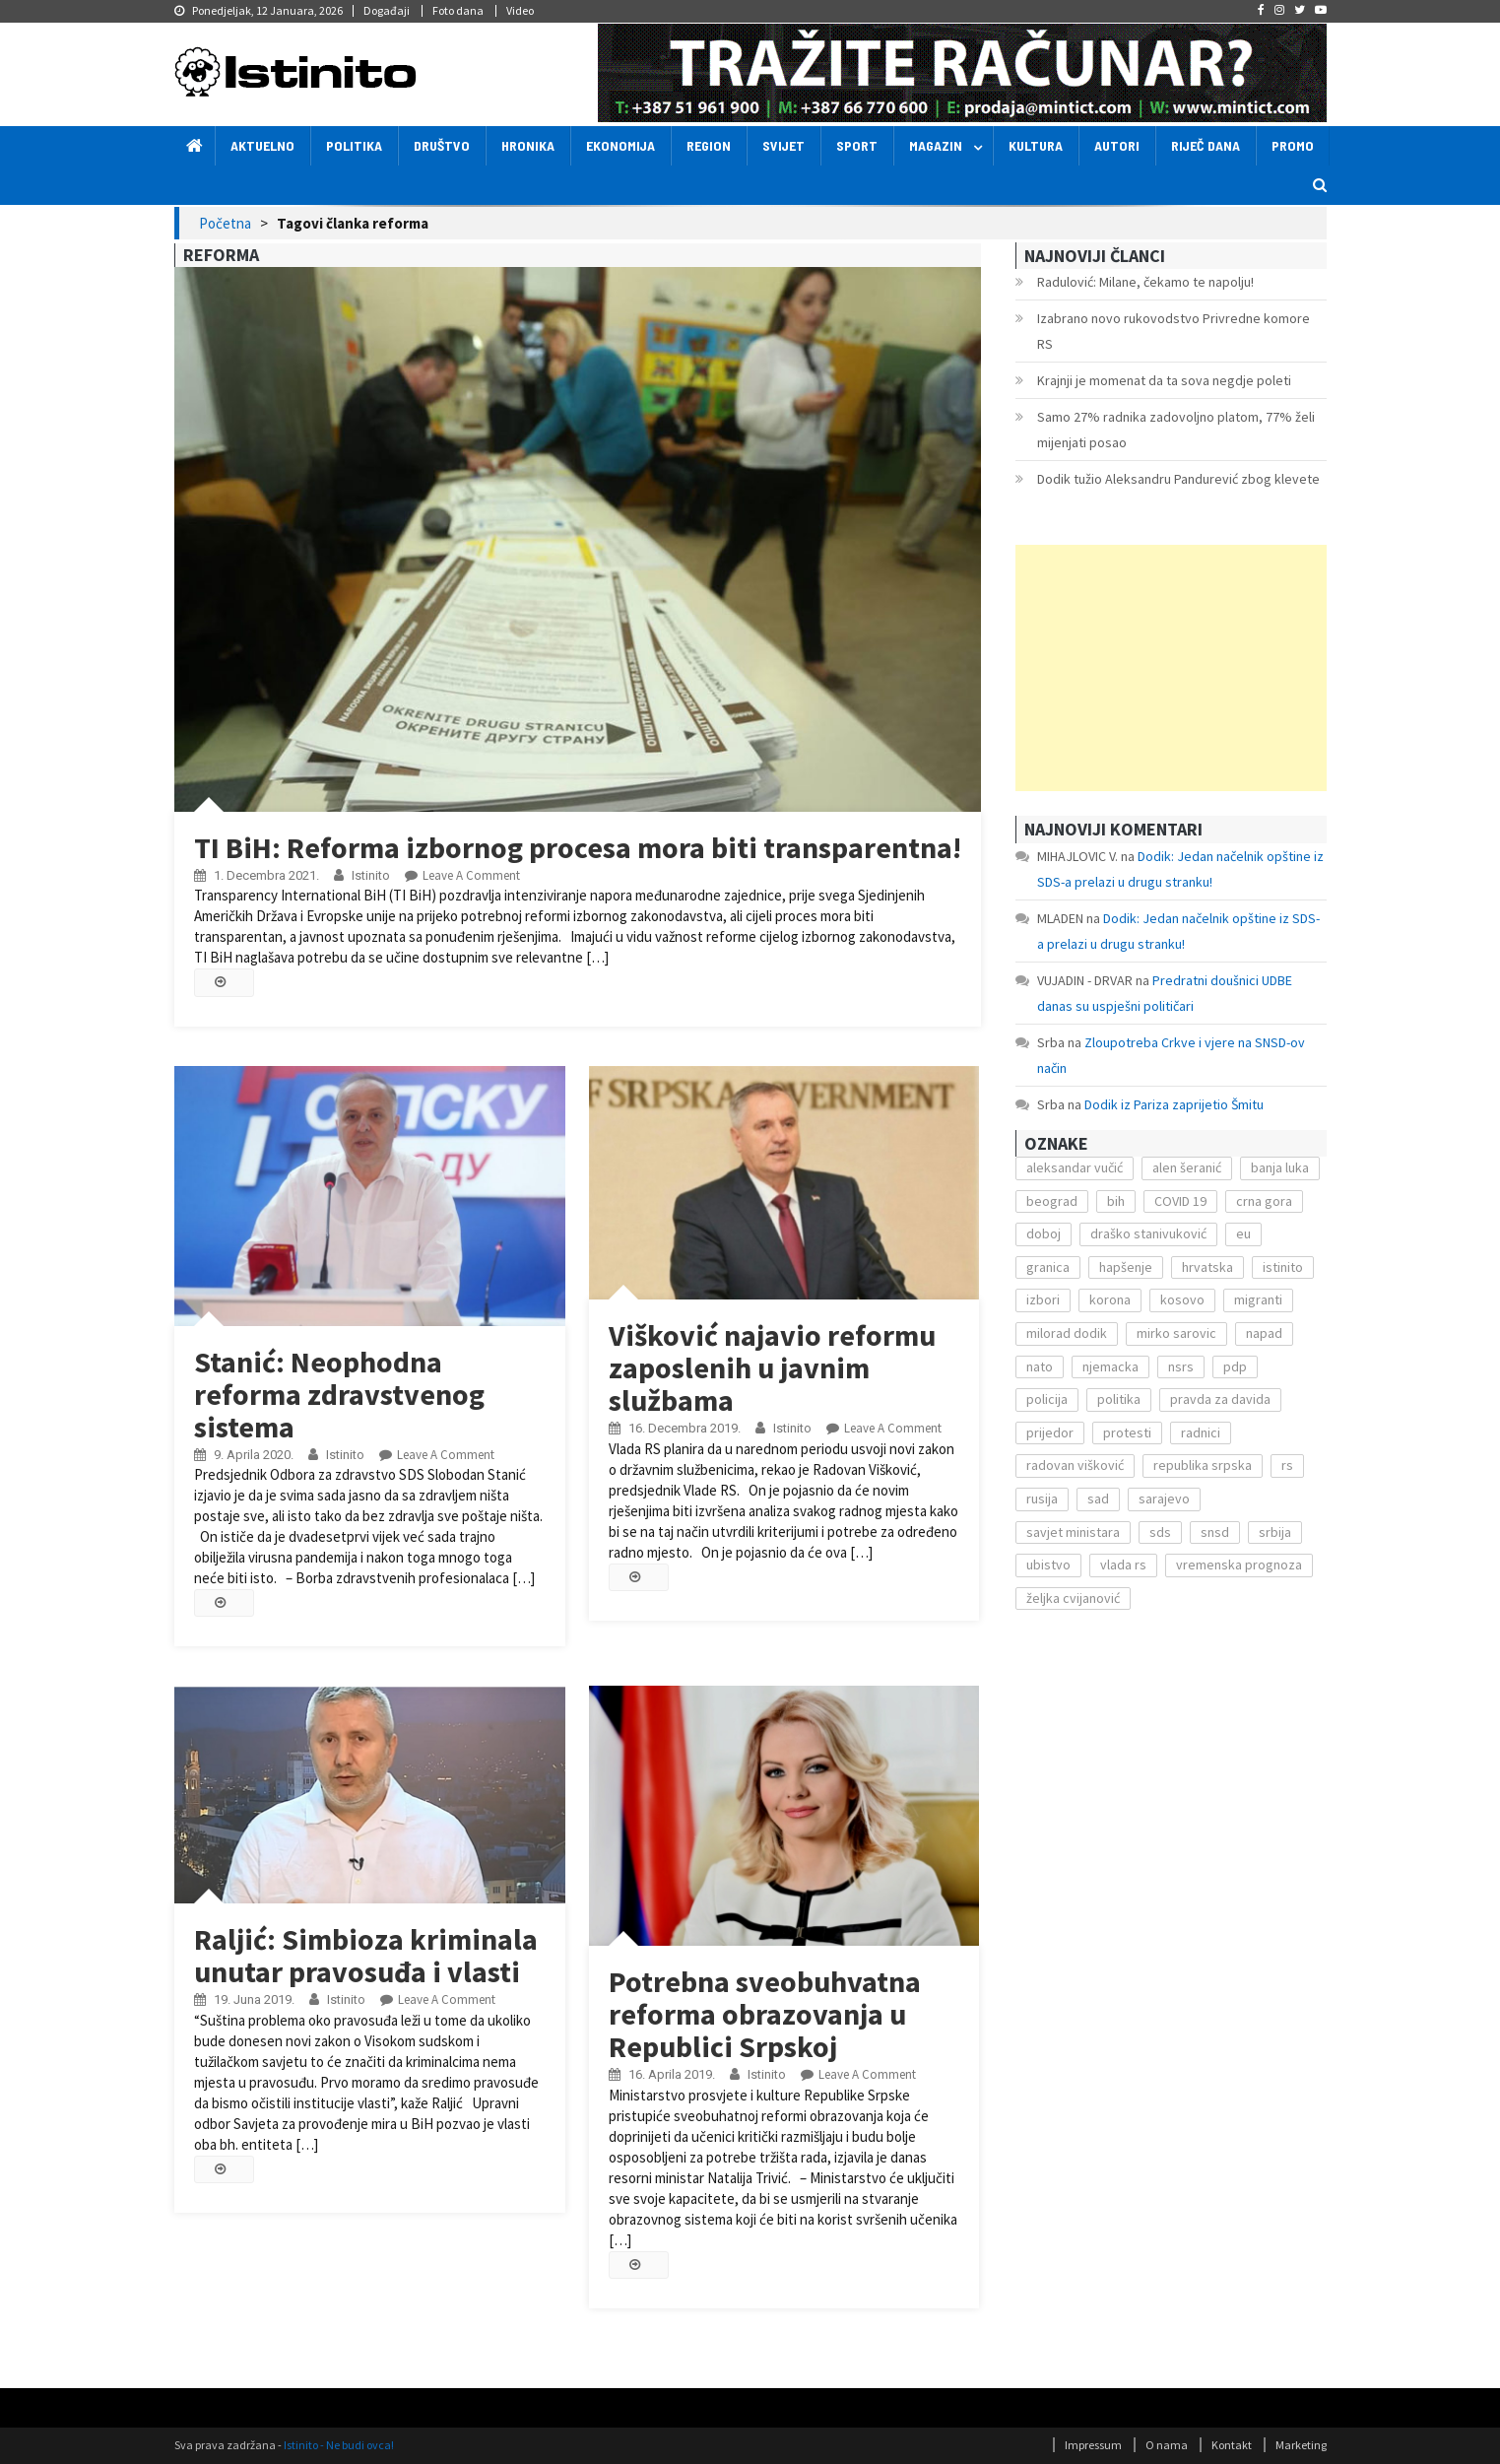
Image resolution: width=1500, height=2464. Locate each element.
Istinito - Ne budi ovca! (339, 2444)
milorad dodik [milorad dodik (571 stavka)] (1066, 1333)
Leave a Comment (471, 875)
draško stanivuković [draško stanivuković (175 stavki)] (1148, 1233)
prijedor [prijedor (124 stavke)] (1050, 1432)
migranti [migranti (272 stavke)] (1258, 1299)
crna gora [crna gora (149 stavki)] (1264, 1201)
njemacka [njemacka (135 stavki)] (1110, 1366)
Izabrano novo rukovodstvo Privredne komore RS (1173, 331)
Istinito (371, 875)
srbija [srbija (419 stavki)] (1275, 1532)
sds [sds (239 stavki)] (1160, 1532)
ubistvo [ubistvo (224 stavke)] (1048, 1564)
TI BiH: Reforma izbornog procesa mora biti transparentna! (577, 847)
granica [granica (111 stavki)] (1048, 1267)
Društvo (442, 145)
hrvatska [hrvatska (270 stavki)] (1207, 1267)
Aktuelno (262, 145)
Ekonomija (620, 145)
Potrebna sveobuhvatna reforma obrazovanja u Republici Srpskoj (765, 2014)
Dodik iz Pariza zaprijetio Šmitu (1174, 1104)
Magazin (935, 145)
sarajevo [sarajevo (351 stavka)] (1164, 1498)
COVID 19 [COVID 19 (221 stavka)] (1180, 1201)
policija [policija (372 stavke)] (1047, 1399)
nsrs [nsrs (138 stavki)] (1181, 1366)
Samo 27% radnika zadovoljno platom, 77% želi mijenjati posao (1176, 429)
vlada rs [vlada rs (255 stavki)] (1123, 1564)
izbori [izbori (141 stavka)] (1043, 1299)
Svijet (783, 145)
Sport (857, 145)
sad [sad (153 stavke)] (1098, 1498)
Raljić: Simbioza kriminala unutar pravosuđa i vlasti (366, 1955)
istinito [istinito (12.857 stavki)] (1283, 1267)
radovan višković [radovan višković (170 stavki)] (1075, 1465)
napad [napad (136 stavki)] (1264, 1333)
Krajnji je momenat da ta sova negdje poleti (1164, 380)
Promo (1293, 145)
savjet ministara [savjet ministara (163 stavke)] (1073, 1532)
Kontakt (1231, 2444)
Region (708, 145)
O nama (1166, 2444)
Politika (354, 145)
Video (520, 10)
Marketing (1301, 2444)
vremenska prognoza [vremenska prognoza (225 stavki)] (1239, 1564)
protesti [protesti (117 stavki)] (1127, 1432)
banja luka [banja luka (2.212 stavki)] (1280, 1167)
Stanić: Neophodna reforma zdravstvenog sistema (339, 1394)
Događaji (386, 10)
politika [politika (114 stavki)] (1119, 1399)
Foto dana (458, 10)
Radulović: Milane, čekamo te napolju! (1145, 282)
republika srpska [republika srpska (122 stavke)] (1202, 1465)
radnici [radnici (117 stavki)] (1200, 1432)
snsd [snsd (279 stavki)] (1215, 1532)
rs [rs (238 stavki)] (1287, 1465)
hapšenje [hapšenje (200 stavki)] (1125, 1267)
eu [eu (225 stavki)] (1243, 1233)
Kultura (1036, 145)
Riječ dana (1205, 145)
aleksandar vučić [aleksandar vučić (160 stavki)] (1074, 1167)
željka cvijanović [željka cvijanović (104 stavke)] (1073, 1598)
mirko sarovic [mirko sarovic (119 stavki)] (1176, 1333)
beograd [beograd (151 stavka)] (1051, 1201)
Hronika (527, 145)
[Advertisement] (1171, 668)
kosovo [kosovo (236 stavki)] (1182, 1299)
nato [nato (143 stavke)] (1039, 1366)
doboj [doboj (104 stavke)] (1043, 1233)
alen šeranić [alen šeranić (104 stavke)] (1186, 1167)
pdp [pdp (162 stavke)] (1235, 1366)
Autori (1117, 145)
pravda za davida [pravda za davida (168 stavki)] (1220, 1399)
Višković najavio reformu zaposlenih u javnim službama (772, 1367)
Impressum (1093, 2444)
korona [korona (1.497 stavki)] (1110, 1299)
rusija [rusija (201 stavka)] (1042, 1498)
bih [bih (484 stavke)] (1116, 1201)
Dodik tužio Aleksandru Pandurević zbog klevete (1178, 479)
